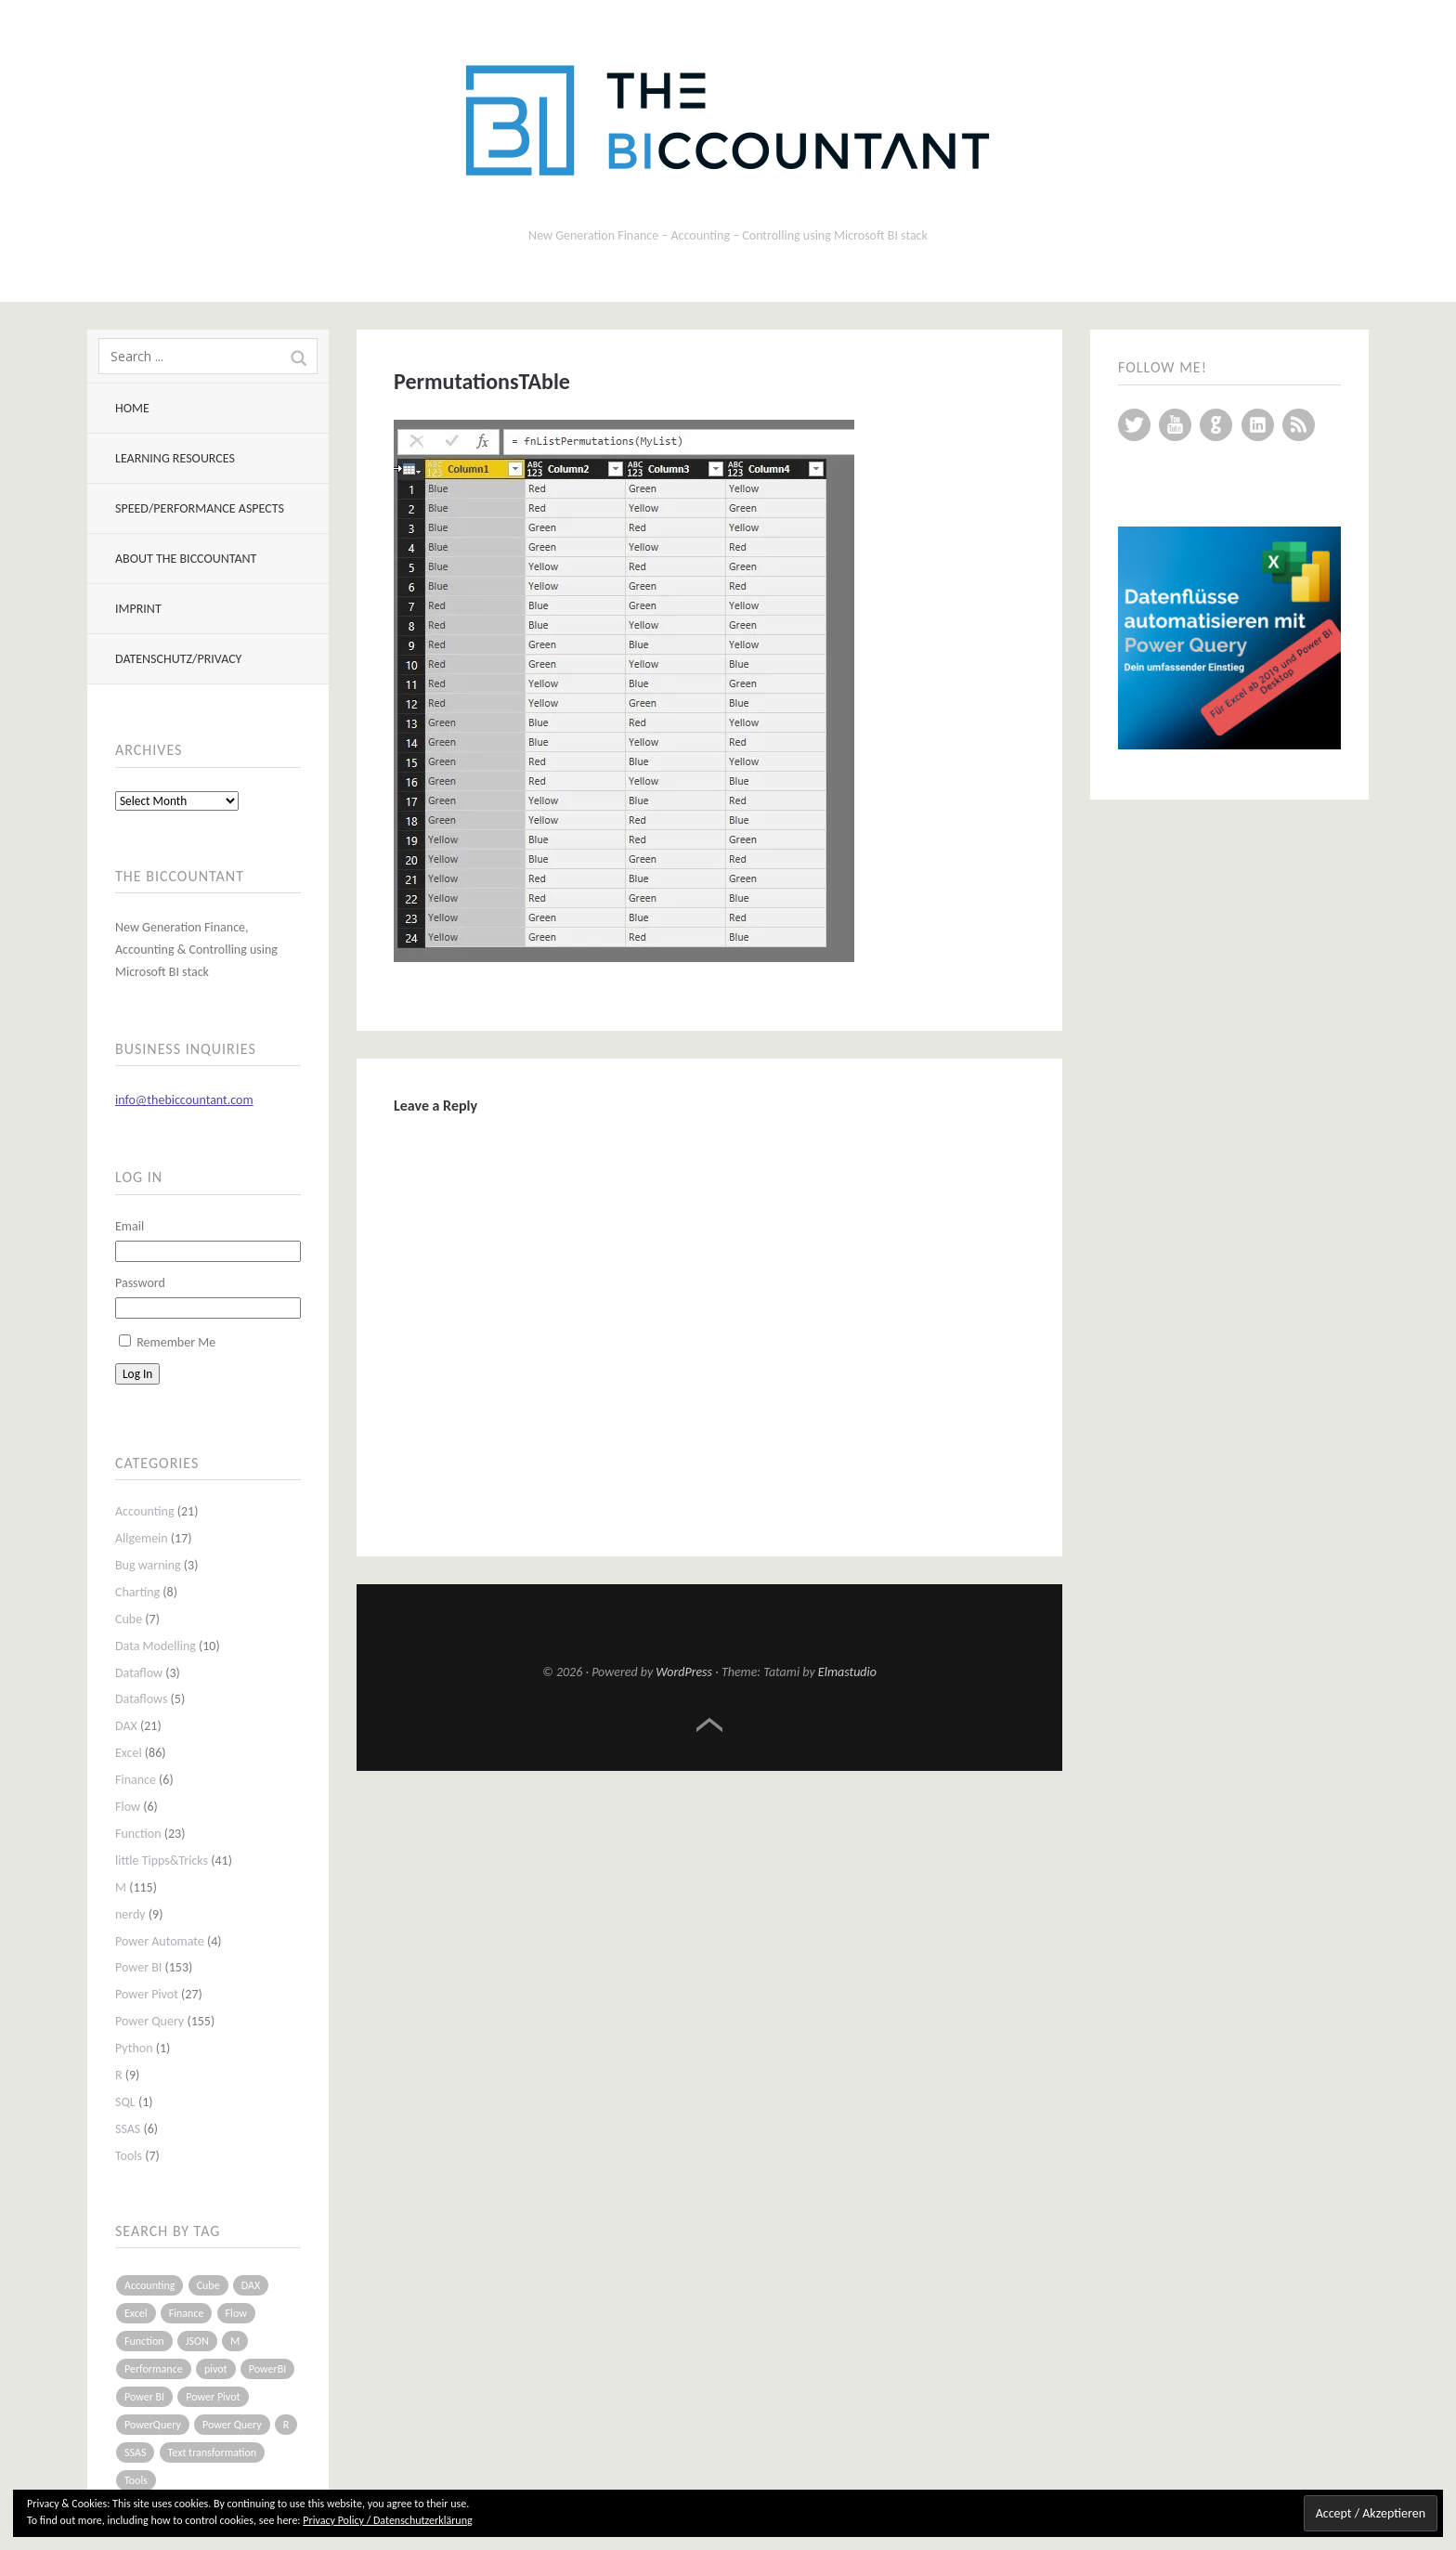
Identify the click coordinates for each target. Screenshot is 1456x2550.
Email (129, 1226)
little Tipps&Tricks (161, 1860)
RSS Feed (1298, 425)
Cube (128, 1619)
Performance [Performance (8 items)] (153, 2368)
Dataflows (141, 1699)
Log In (137, 1374)
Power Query (149, 2021)
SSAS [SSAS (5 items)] (135, 2452)
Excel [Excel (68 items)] (136, 2313)
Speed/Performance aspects (199, 508)
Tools (128, 2156)
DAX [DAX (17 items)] (250, 2285)
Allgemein (141, 1538)
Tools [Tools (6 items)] (136, 2480)
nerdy (130, 1914)
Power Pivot (146, 1994)
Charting (137, 1592)
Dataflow (138, 1673)
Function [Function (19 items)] (144, 2341)
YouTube (1175, 425)
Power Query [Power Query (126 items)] (232, 2424)
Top (709, 1725)
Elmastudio (847, 1672)
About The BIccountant (185, 558)
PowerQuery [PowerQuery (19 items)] (152, 2424)
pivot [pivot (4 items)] (216, 2368)
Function (138, 1833)
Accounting (145, 1511)
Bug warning (148, 1565)
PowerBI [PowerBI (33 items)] (267, 2368)
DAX (126, 1726)
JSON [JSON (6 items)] (197, 2341)
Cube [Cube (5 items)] (208, 2285)
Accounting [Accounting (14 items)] (149, 2285)
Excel (128, 1753)
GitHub (1216, 425)
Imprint (138, 609)
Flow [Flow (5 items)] (236, 2313)
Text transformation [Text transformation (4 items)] (212, 2452)
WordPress (684, 1672)
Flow (127, 1807)
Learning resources (175, 458)
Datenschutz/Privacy (178, 659)
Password (140, 1283)
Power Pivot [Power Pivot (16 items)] (213, 2396)
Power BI (138, 1967)
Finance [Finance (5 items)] (186, 2313)
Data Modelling (155, 1646)
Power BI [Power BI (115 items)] (144, 2396)
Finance (135, 1780)
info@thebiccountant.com (184, 1100)
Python (134, 2048)
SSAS (127, 2129)
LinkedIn (1258, 425)
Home (132, 408)
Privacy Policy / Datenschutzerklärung (387, 2520)
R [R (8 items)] (286, 2424)
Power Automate (159, 1941)
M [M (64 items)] (235, 2341)
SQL (125, 2102)
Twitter (1134, 425)
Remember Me (175, 1342)
